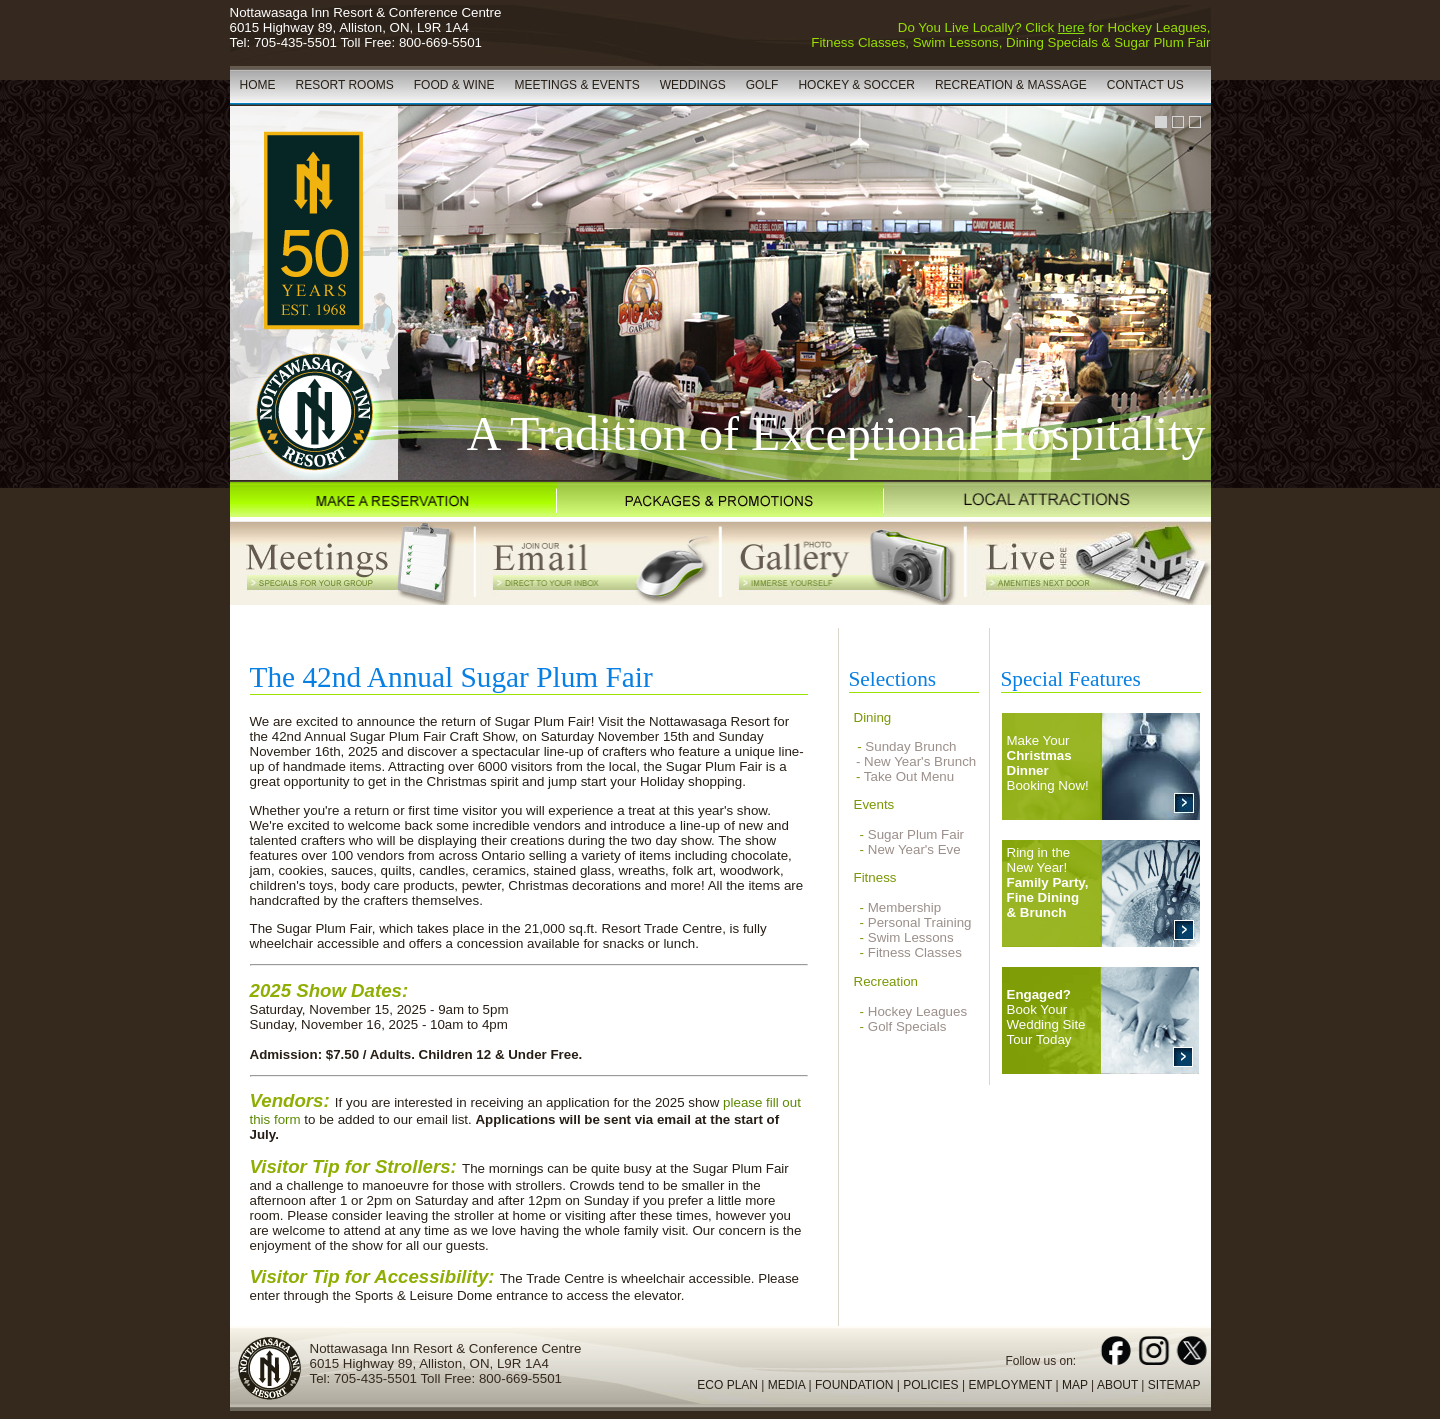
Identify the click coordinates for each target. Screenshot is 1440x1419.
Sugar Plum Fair (916, 834)
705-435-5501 (295, 42)
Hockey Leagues (917, 1011)
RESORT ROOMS (345, 85)
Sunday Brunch (910, 746)
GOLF (762, 85)
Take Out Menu (909, 776)
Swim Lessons (911, 937)
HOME (258, 85)
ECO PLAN (727, 1385)
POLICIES (930, 1385)
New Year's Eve (914, 849)
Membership (904, 907)
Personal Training (920, 922)
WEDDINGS (693, 85)
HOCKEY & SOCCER (856, 85)
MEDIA (786, 1385)
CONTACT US (1145, 85)
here (1071, 27)
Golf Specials (907, 1026)
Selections (893, 679)
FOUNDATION (854, 1385)
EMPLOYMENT (1010, 1385)
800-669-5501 (440, 42)
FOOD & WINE (454, 85)
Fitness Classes (915, 952)
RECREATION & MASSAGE (1011, 85)
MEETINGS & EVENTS (576, 85)
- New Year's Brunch (913, 761)
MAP (1075, 1385)
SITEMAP (1174, 1385)
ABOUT (1117, 1385)
